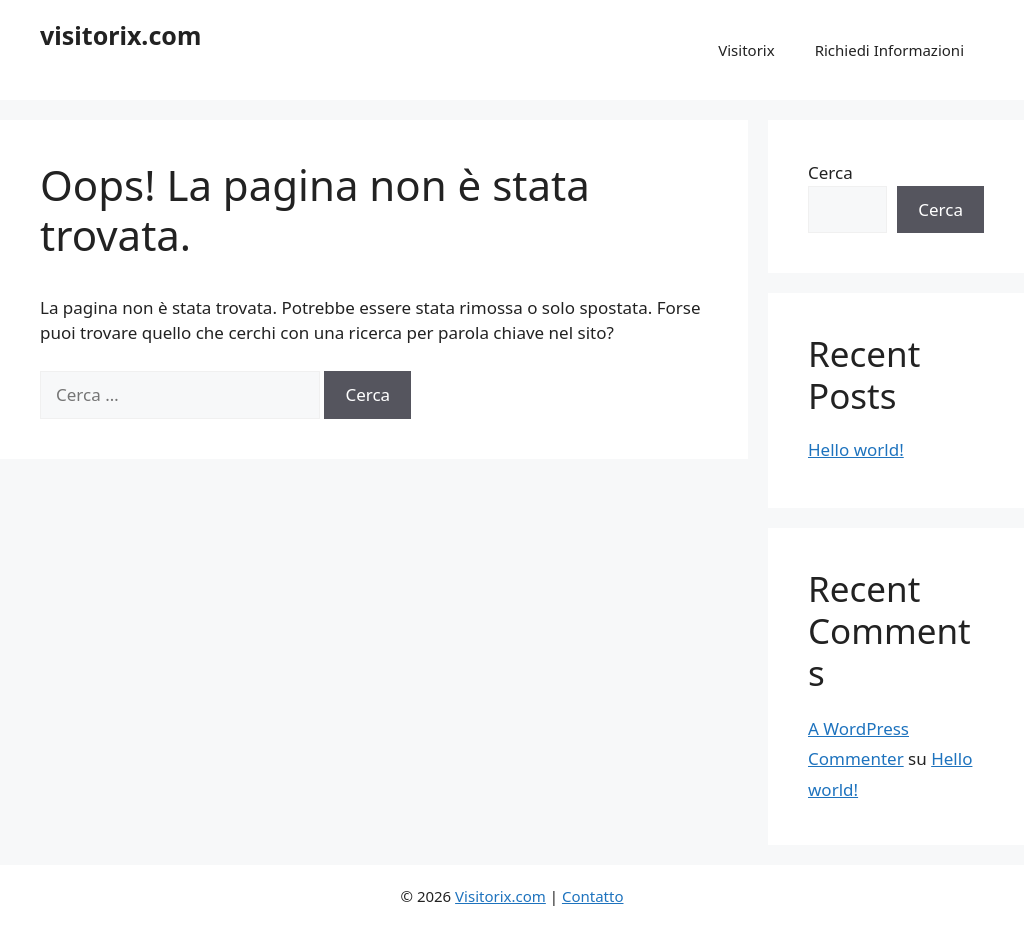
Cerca (830, 172)
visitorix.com (120, 35)
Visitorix (746, 50)
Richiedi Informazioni (889, 50)
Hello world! (856, 449)
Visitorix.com (500, 896)
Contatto (593, 896)
